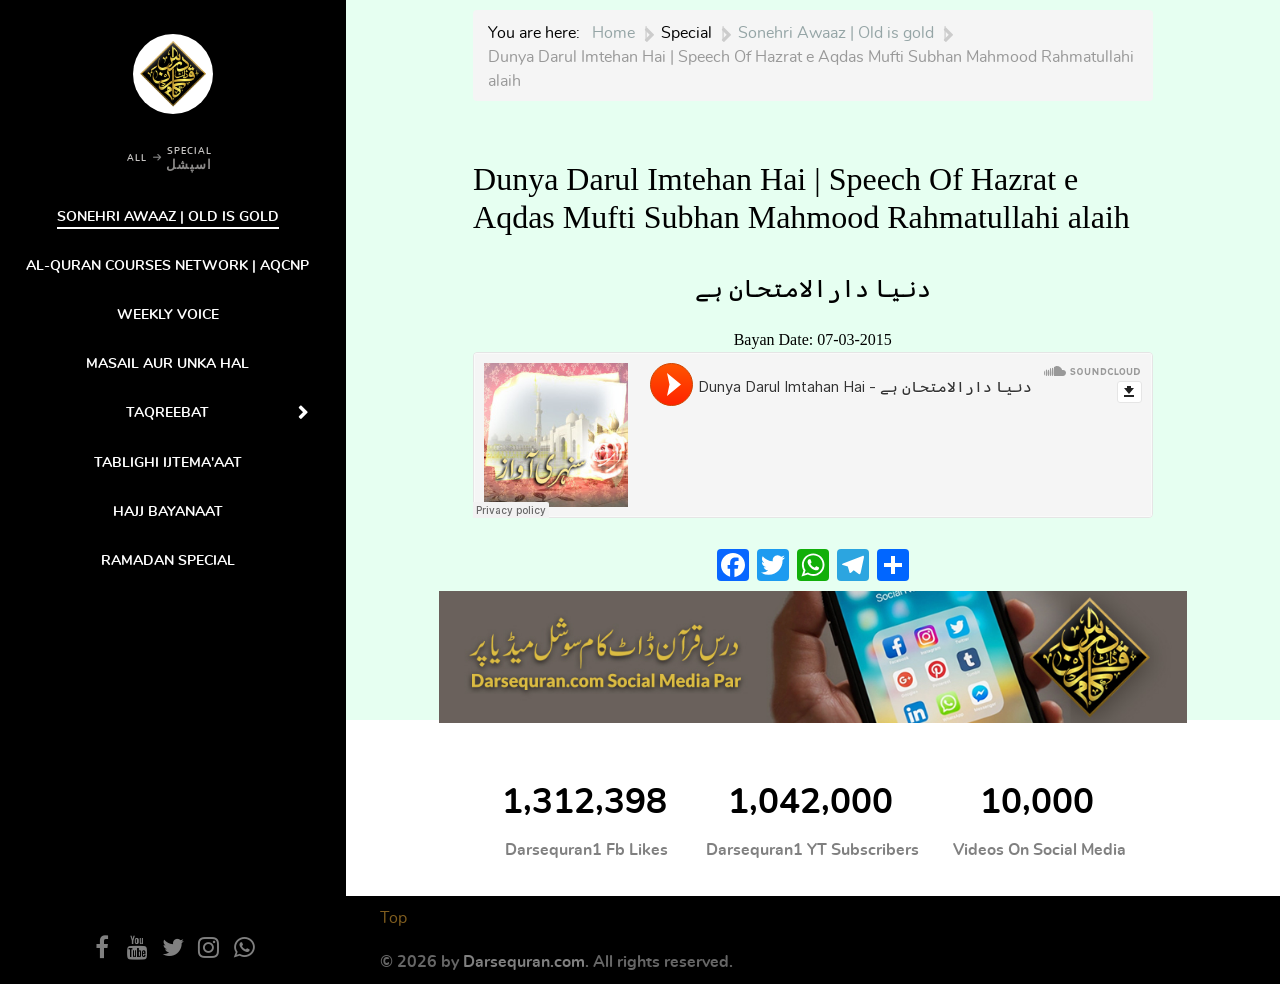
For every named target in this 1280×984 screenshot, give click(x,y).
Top (393, 918)
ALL (137, 158)
